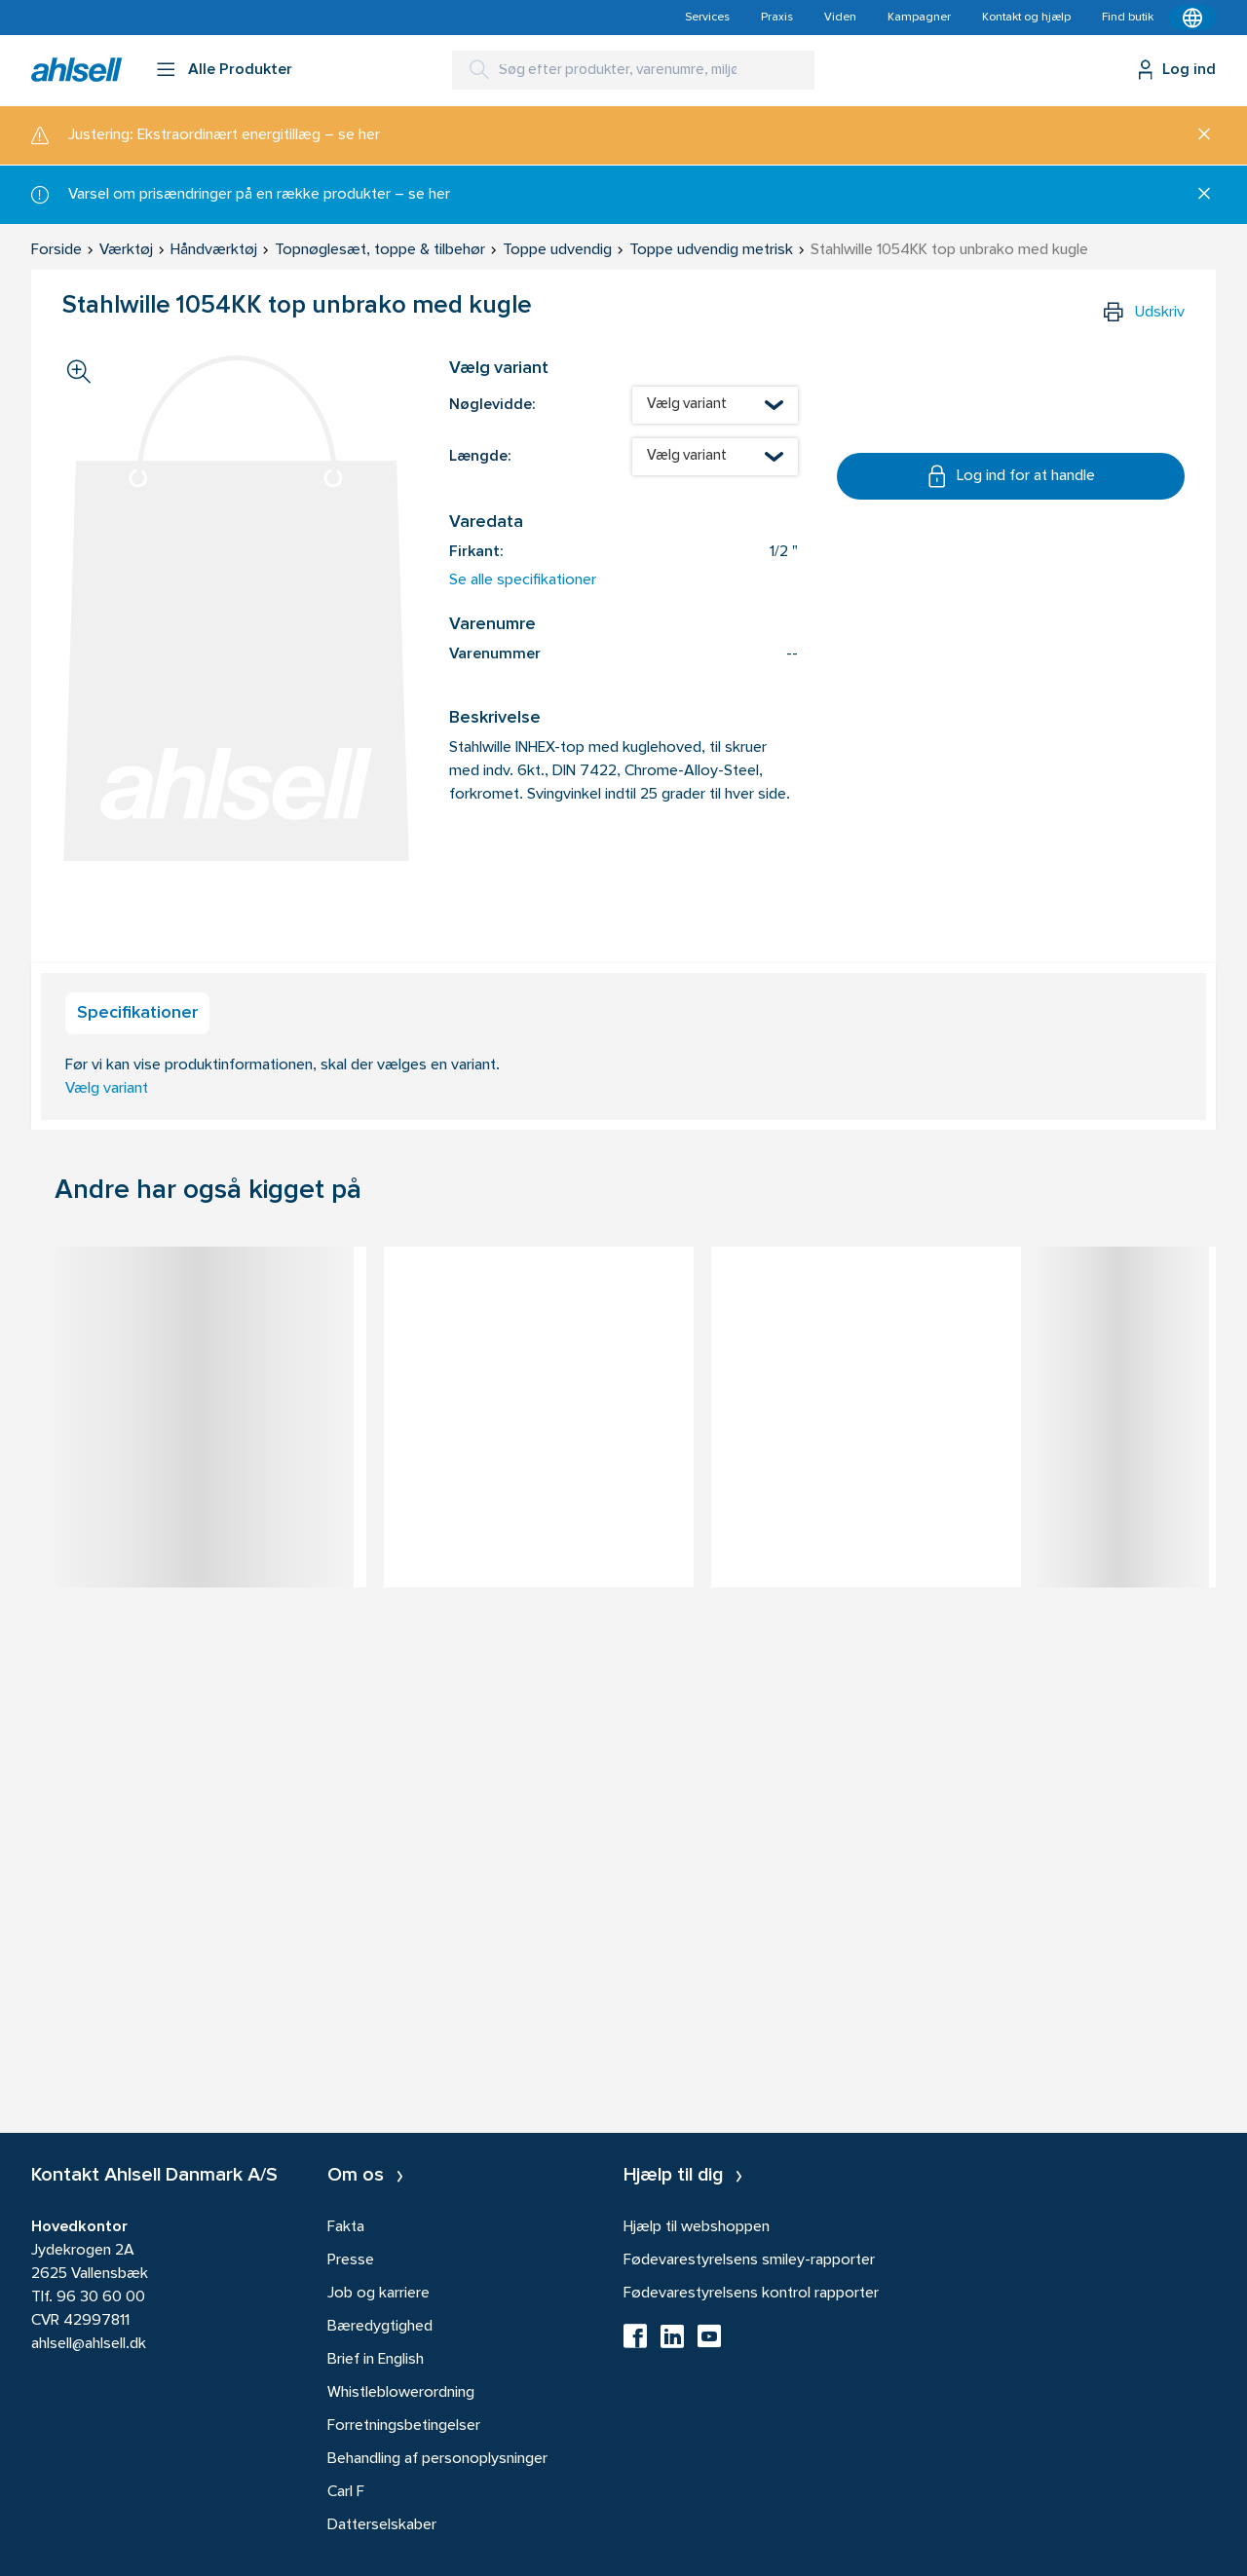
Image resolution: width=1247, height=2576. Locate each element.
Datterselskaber (381, 2525)
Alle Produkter (240, 70)
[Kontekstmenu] (1192, 17)
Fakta (345, 2227)
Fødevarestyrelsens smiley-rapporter (749, 2260)
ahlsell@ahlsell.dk (88, 2344)
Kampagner (919, 17)
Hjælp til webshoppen (697, 2227)
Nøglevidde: (492, 405)
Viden (840, 17)
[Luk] (1197, 135)
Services (707, 17)
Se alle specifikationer (522, 580)
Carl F (345, 2492)
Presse (350, 2260)
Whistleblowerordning (400, 2393)
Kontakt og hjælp (1026, 17)
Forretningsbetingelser (403, 2426)
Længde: (479, 457)
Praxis (777, 17)
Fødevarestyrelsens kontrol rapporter (751, 2293)
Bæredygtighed (380, 2326)
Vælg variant (106, 1089)
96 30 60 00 (101, 2297)
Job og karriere (378, 2293)
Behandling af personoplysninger (437, 2459)
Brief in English (375, 2360)
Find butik (1127, 17)
